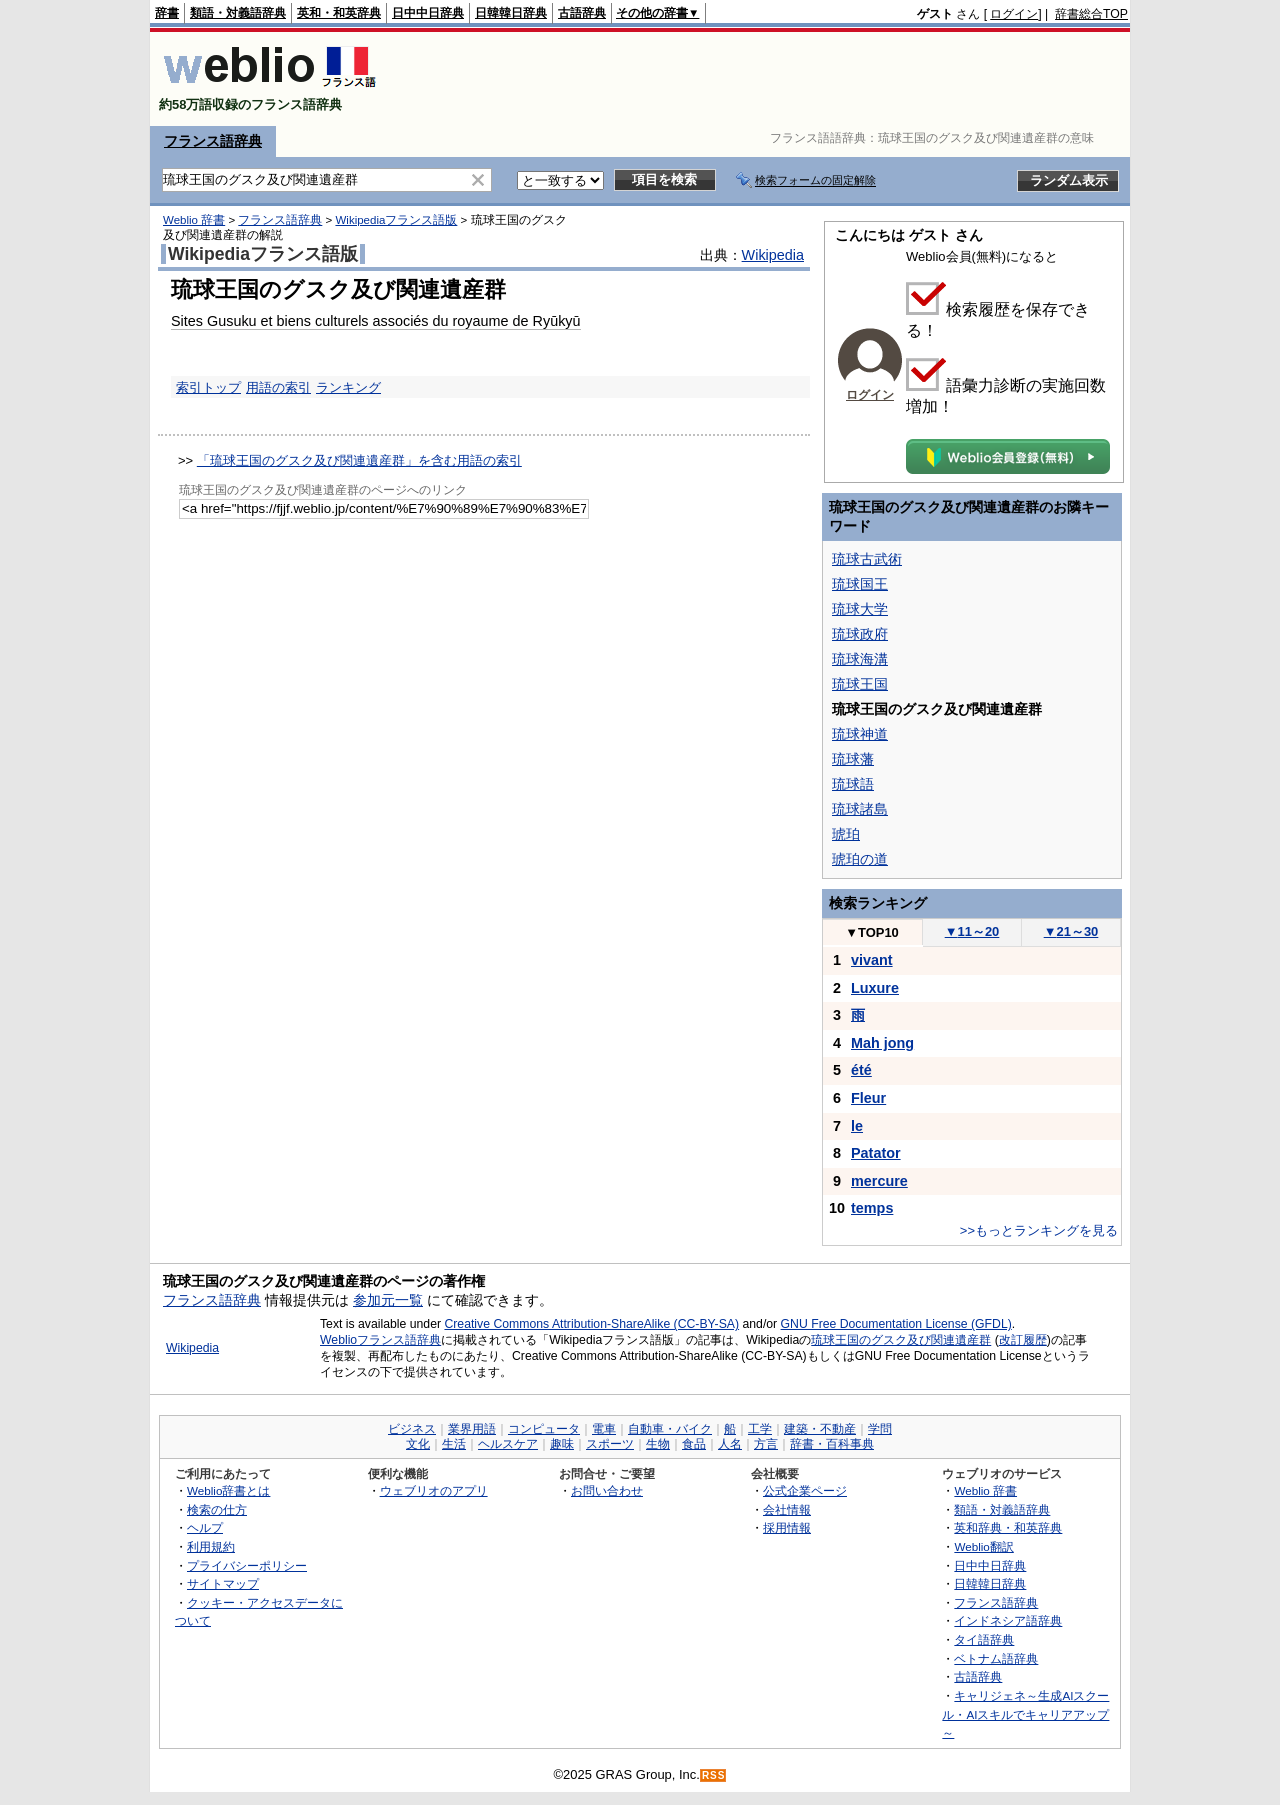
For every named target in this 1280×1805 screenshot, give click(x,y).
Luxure (875, 988)
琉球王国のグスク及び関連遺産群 (901, 1340)
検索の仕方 (217, 1509)
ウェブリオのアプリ (434, 1490)
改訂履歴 (1023, 1340)
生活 (454, 1444)
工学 (760, 1429)
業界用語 (472, 1429)
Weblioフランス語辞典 (380, 1340)
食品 (694, 1444)
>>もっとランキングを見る (1039, 1230)
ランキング (348, 387)
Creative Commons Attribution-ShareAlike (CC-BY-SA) (591, 1324)
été (861, 1070)
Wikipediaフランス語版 (396, 220)
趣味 (562, 1444)
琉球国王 (860, 584)
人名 (730, 1444)
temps (872, 1208)
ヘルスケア (508, 1444)
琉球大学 (860, 609)
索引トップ (208, 387)
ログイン (1014, 14)
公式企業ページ (805, 1490)
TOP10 (872, 932)
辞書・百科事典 (832, 1444)
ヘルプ (205, 1527)
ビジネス (412, 1429)
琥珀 (846, 834)
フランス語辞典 (213, 141)
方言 (766, 1444)
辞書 (167, 13)
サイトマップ (223, 1583)
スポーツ (610, 1444)
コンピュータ (544, 1429)
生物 (658, 1444)
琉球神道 (860, 734)
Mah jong (882, 1043)
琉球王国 (860, 684)
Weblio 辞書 (194, 220)
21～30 (1071, 931)
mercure (879, 1181)
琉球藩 (853, 759)
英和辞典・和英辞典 (1008, 1527)
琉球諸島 (860, 809)
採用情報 (787, 1527)
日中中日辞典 (428, 13)
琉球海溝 (860, 659)
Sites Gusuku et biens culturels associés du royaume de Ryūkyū (376, 321)
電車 (604, 1429)
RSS (714, 1775)
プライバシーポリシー (247, 1565)
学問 (880, 1429)
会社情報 (787, 1509)
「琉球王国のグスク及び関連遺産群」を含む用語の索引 (359, 460)
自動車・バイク (670, 1429)
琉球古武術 (867, 559)
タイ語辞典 (984, 1639)
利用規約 (211, 1546)
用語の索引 (278, 387)
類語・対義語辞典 (238, 13)
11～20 (972, 931)
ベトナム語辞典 (996, 1658)
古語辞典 (582, 13)
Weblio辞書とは (228, 1490)
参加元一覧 (388, 1300)
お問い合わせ (607, 1490)
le (857, 1126)
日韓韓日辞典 (511, 13)
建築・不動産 (820, 1429)
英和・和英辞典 (339, 13)
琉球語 (853, 784)
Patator (876, 1153)
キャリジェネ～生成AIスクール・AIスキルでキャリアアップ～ (1025, 1714)
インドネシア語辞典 (1008, 1620)
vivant (872, 960)
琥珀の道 (860, 859)
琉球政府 (860, 634)
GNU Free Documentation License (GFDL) (896, 1324)
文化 (418, 1444)
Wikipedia (773, 255)
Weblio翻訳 (983, 1546)
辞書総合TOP (1091, 14)
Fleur (868, 1098)
